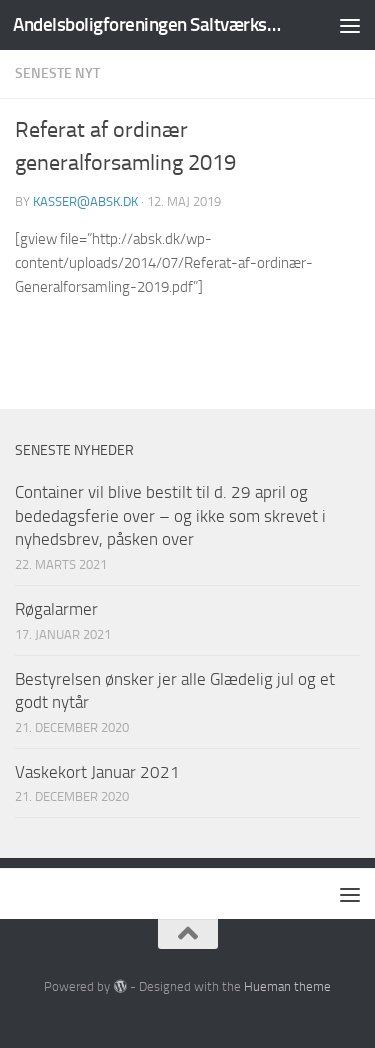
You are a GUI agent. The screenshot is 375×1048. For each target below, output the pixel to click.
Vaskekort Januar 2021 (97, 772)
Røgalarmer (56, 609)
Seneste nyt (57, 73)
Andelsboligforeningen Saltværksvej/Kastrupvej (148, 24)
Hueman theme (287, 986)
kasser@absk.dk (85, 201)
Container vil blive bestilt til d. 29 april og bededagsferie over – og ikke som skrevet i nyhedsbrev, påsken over (170, 515)
